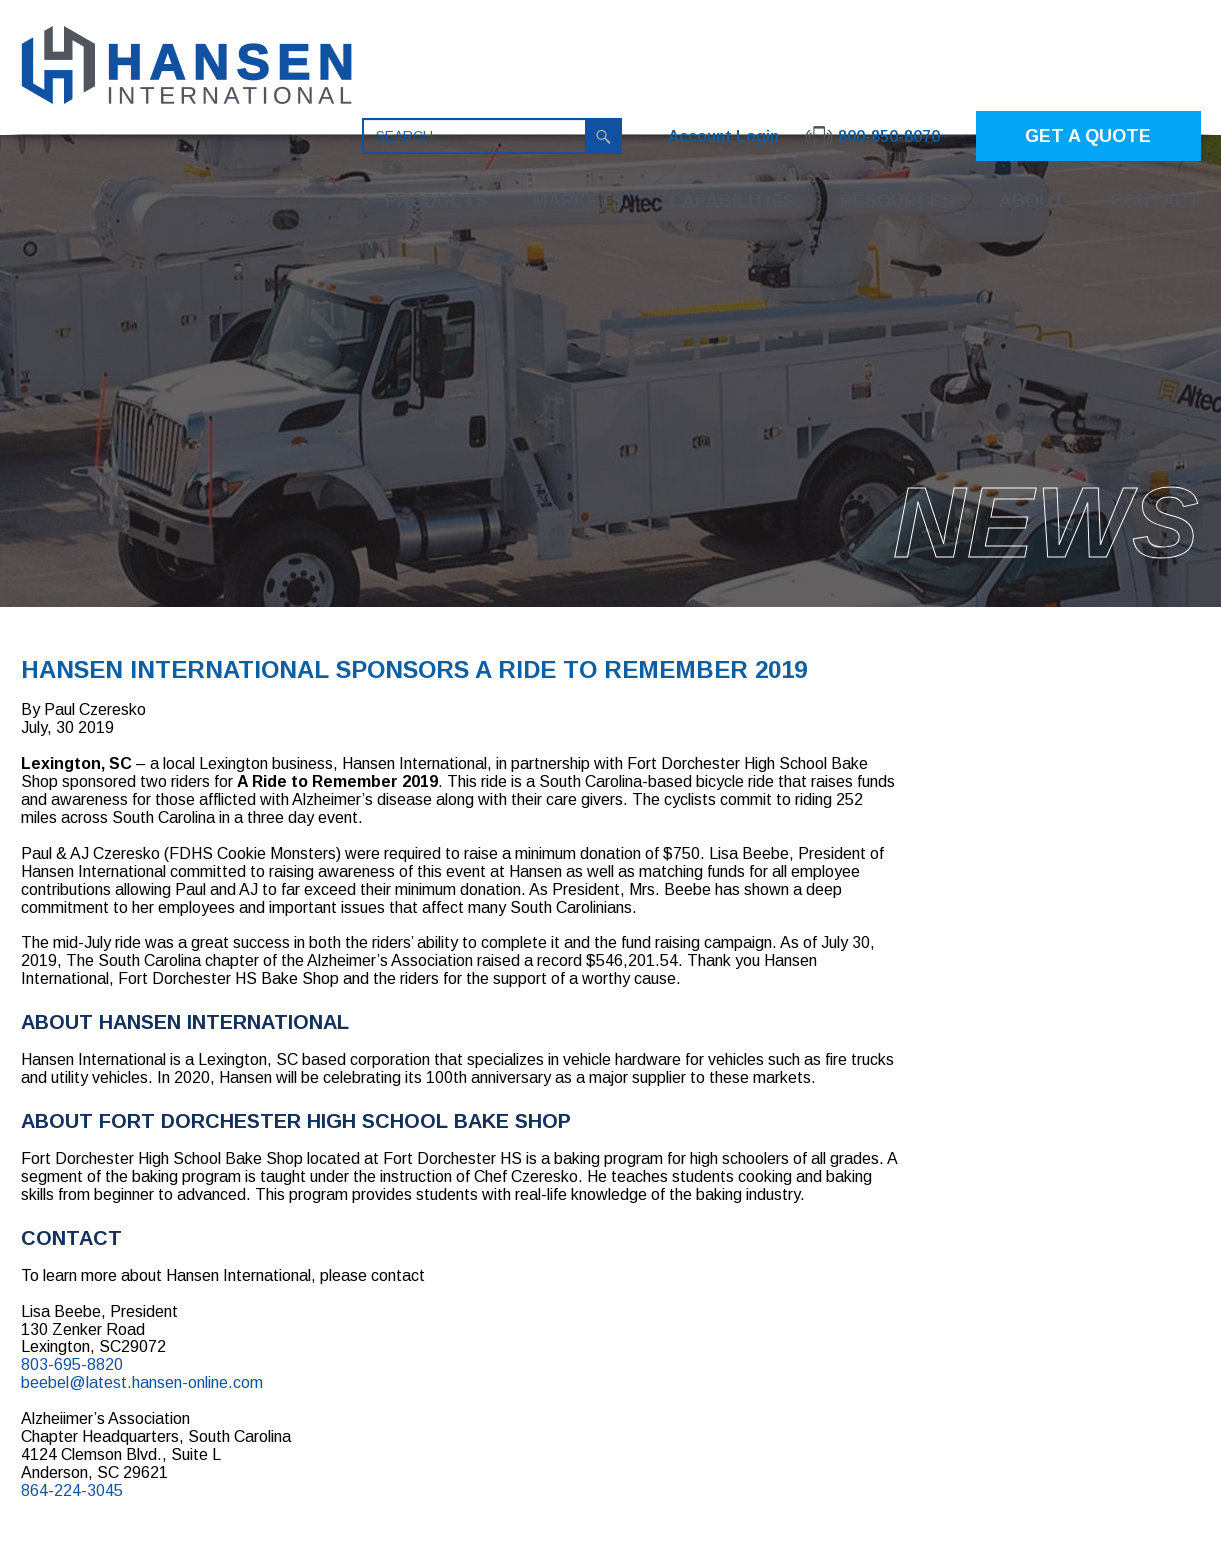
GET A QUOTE (1088, 136)
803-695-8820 (72, 1364)
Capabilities (732, 201)
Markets (578, 201)
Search (604, 136)
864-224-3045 (72, 1490)
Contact (1155, 201)
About (1032, 201)
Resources (897, 201)
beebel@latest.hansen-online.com (142, 1382)
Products (436, 201)
